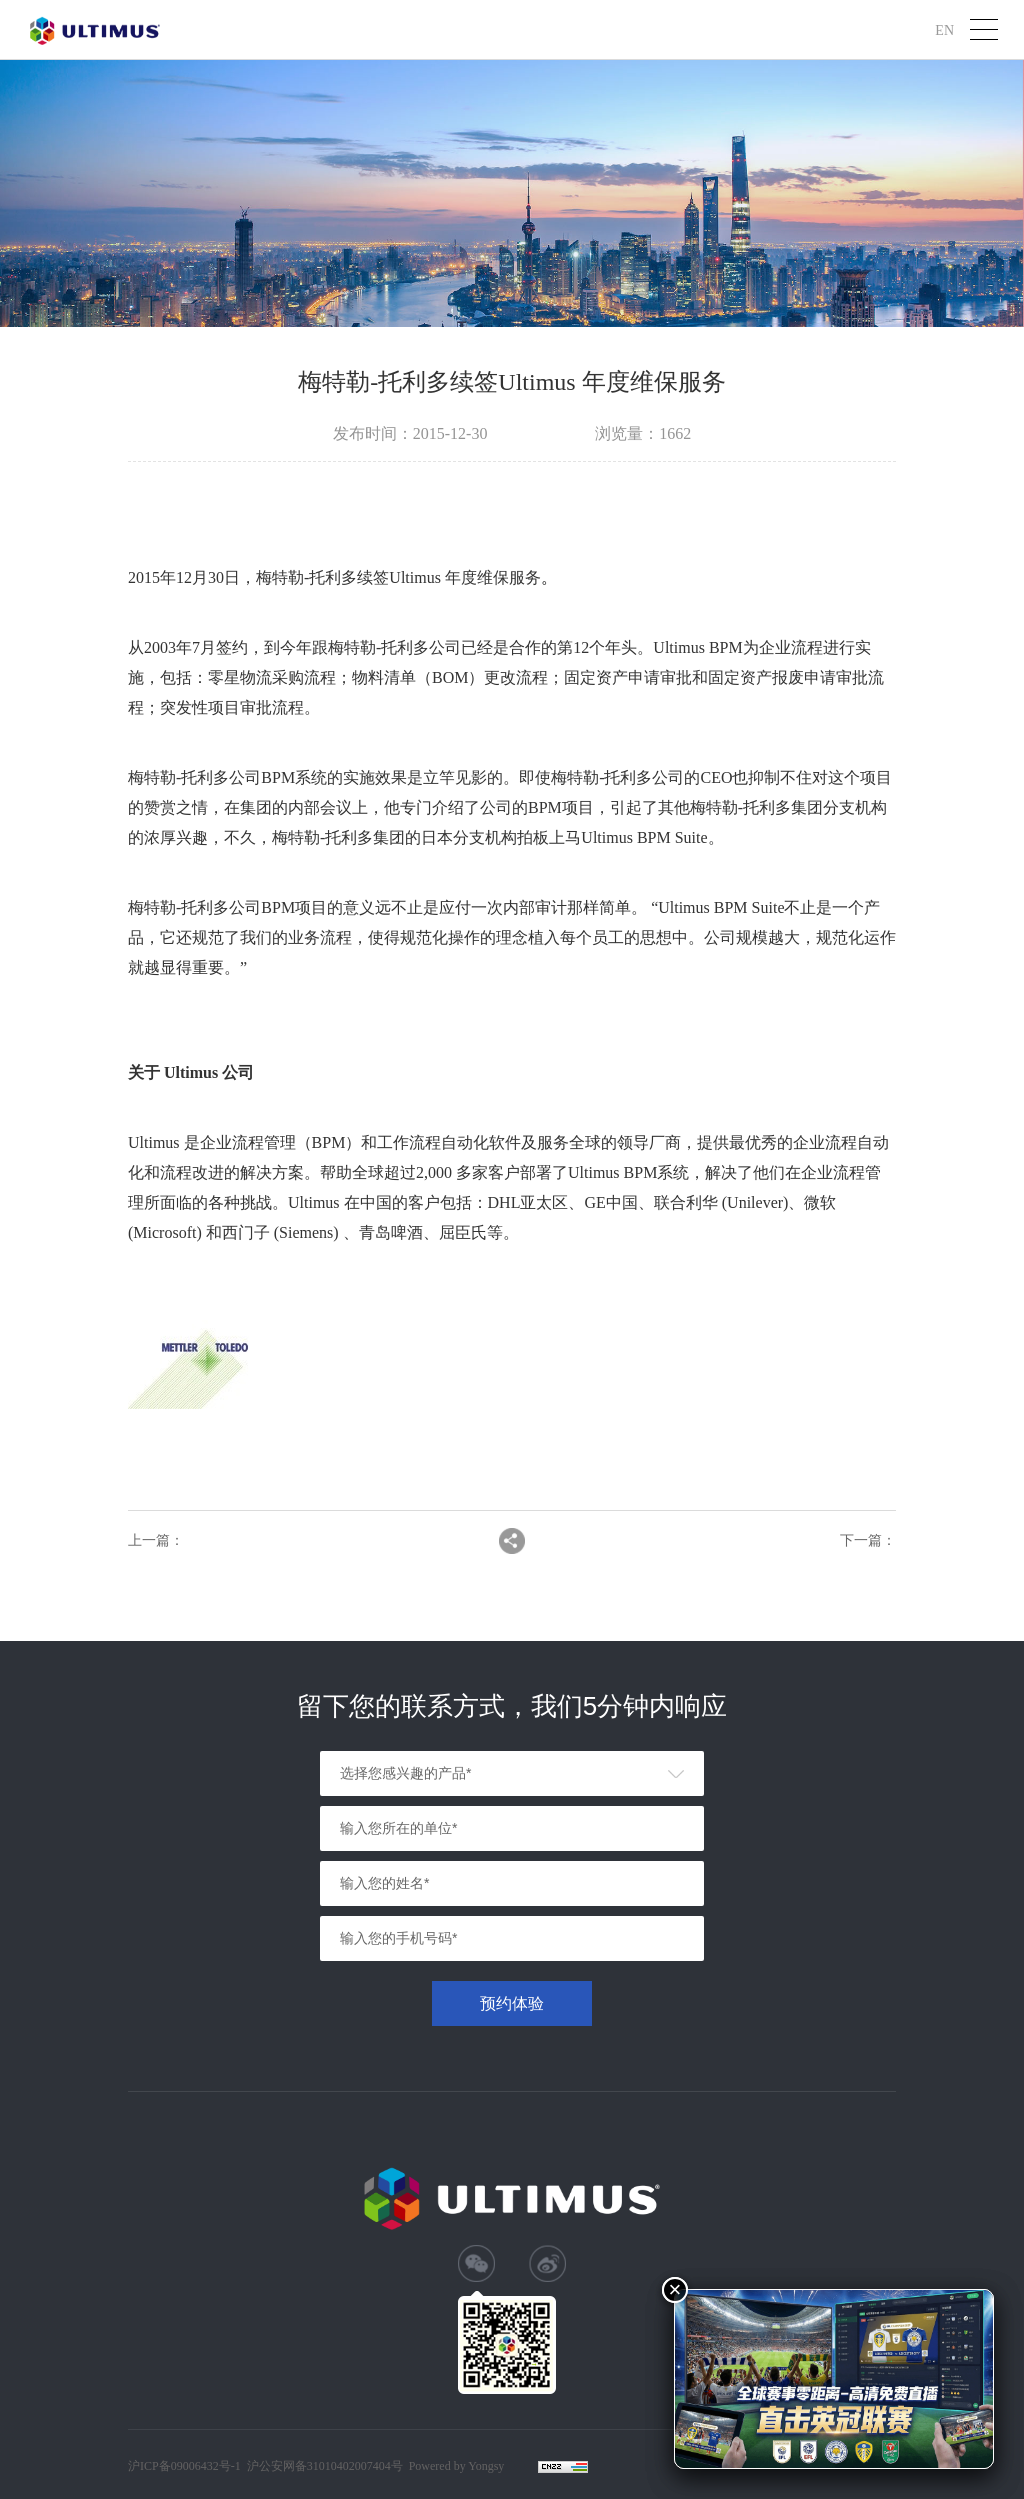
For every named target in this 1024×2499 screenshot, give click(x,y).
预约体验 (512, 2003)
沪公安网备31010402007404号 (325, 2466)
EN (944, 29)
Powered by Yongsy (457, 2466)
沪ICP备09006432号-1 (184, 2466)
